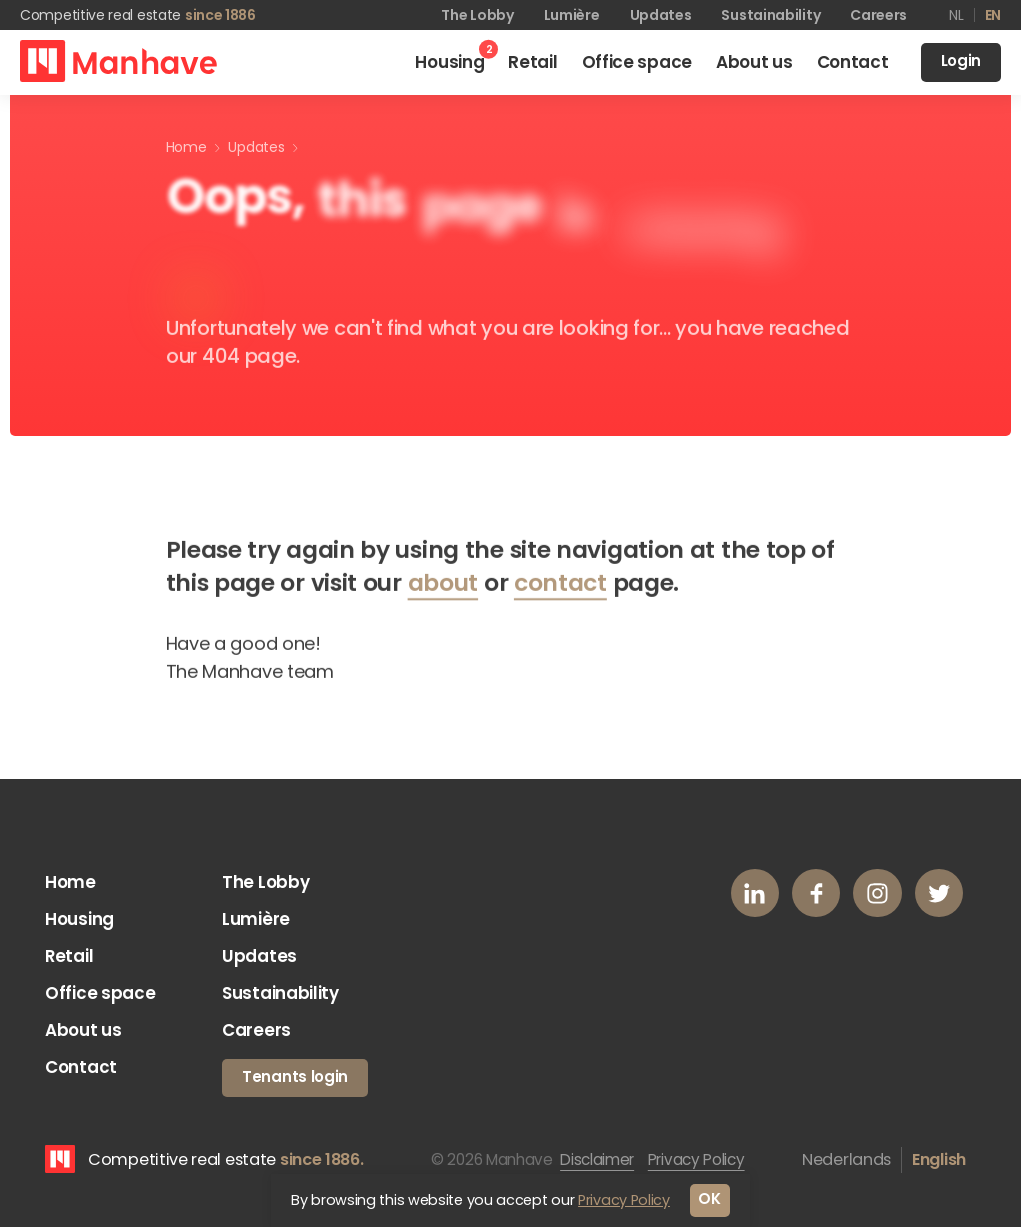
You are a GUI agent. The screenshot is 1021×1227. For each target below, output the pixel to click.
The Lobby (477, 15)
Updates (661, 15)
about (443, 587)
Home (72, 882)
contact (560, 587)
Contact (83, 1076)
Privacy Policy (705, 1168)
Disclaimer (600, 1168)
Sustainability (770, 15)
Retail (70, 960)
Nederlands (846, 1168)
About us (85, 1037)
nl (956, 15)
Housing (82, 921)
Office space (101, 998)
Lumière (572, 15)
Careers (878, 15)
